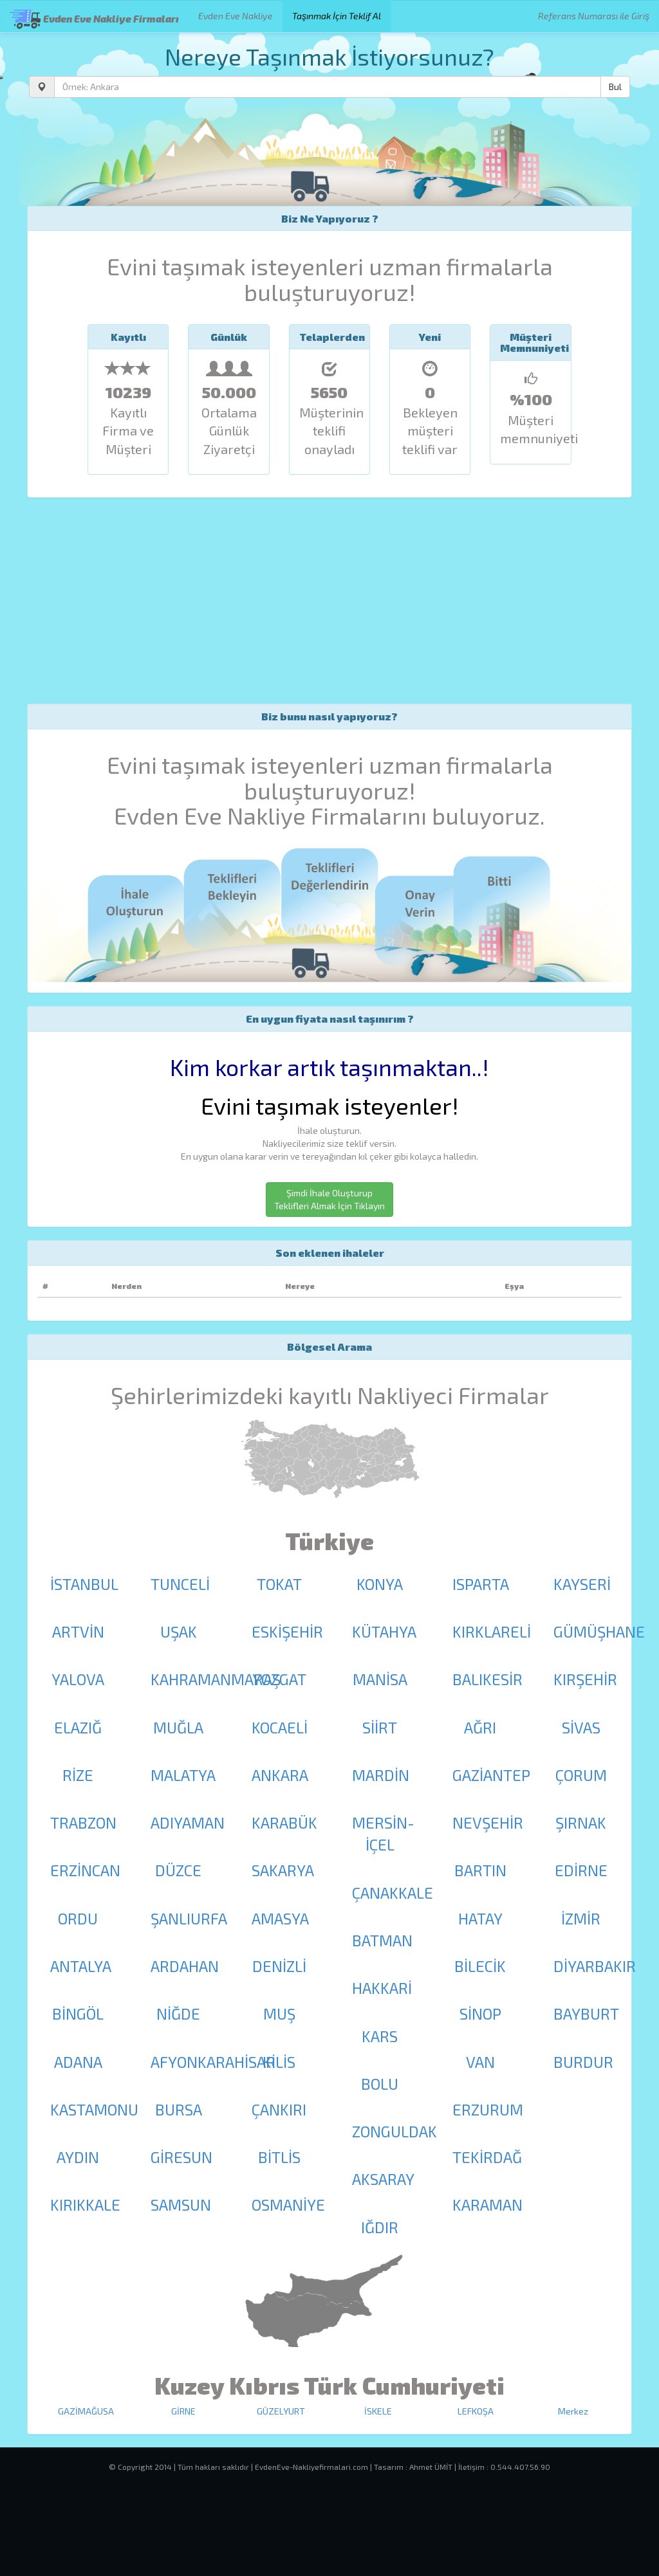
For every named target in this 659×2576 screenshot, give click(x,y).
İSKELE (378, 2411)
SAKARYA (283, 1870)
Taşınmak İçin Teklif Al (336, 15)
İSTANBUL (84, 1584)
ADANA (78, 2061)
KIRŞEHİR (585, 1679)
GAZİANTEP (491, 1775)
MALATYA (183, 1775)
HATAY (480, 1918)
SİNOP (480, 2013)
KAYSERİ (582, 1584)
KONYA (380, 1584)
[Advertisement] (329, 601)
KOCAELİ (280, 1727)
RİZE (77, 1775)
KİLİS (279, 2061)
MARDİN (380, 1775)
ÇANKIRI (279, 2109)
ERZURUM (487, 2109)
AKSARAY (383, 2179)
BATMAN (382, 1940)
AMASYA (280, 1918)
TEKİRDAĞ (487, 2157)
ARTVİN (78, 1631)
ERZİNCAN (85, 1870)
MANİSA (380, 1679)
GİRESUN (181, 2157)
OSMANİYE (288, 2204)
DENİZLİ (279, 1966)
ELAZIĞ (78, 1727)
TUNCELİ (180, 1584)
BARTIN (480, 1870)
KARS (380, 2036)
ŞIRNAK (580, 1822)
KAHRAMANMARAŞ (216, 1679)
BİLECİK (480, 1966)
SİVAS (581, 1727)
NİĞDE (178, 2013)
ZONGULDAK (394, 2131)
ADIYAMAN (188, 1822)
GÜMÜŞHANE (599, 1631)
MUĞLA (178, 1727)
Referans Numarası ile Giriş (593, 15)
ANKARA (280, 1775)
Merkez (573, 2411)
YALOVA (77, 1679)
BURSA (178, 2109)
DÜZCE (178, 1870)
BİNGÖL (78, 2013)
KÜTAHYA (384, 1631)
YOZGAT (279, 1679)
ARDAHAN (185, 1966)
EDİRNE (581, 1870)
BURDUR (583, 2061)
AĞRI (480, 1727)
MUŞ (279, 2013)
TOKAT (279, 1584)
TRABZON (83, 1822)
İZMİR (580, 1918)
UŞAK (178, 1631)
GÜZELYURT (281, 2411)
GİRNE (183, 2411)
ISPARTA (480, 1584)
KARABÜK (284, 1822)
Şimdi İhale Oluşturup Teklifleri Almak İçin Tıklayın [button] (329, 1199)
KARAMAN (487, 2204)
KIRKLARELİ (491, 1631)
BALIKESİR (487, 1679)
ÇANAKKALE (392, 1892)
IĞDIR (379, 2227)
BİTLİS (279, 2157)
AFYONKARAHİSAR (213, 2061)
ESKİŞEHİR (287, 1631)
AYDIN (78, 2157)
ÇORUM (581, 1775)
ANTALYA (80, 1966)
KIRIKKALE (85, 2204)
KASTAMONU (94, 2109)
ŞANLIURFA (189, 1918)
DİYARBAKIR (594, 1966)
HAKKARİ (382, 1987)
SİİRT (379, 1727)
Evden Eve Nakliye (235, 15)
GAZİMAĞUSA (86, 2411)
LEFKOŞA (476, 2411)
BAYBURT (586, 2013)
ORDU (78, 1918)
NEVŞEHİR (487, 1822)
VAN (480, 2061)
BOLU (379, 2083)
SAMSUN (181, 2204)
